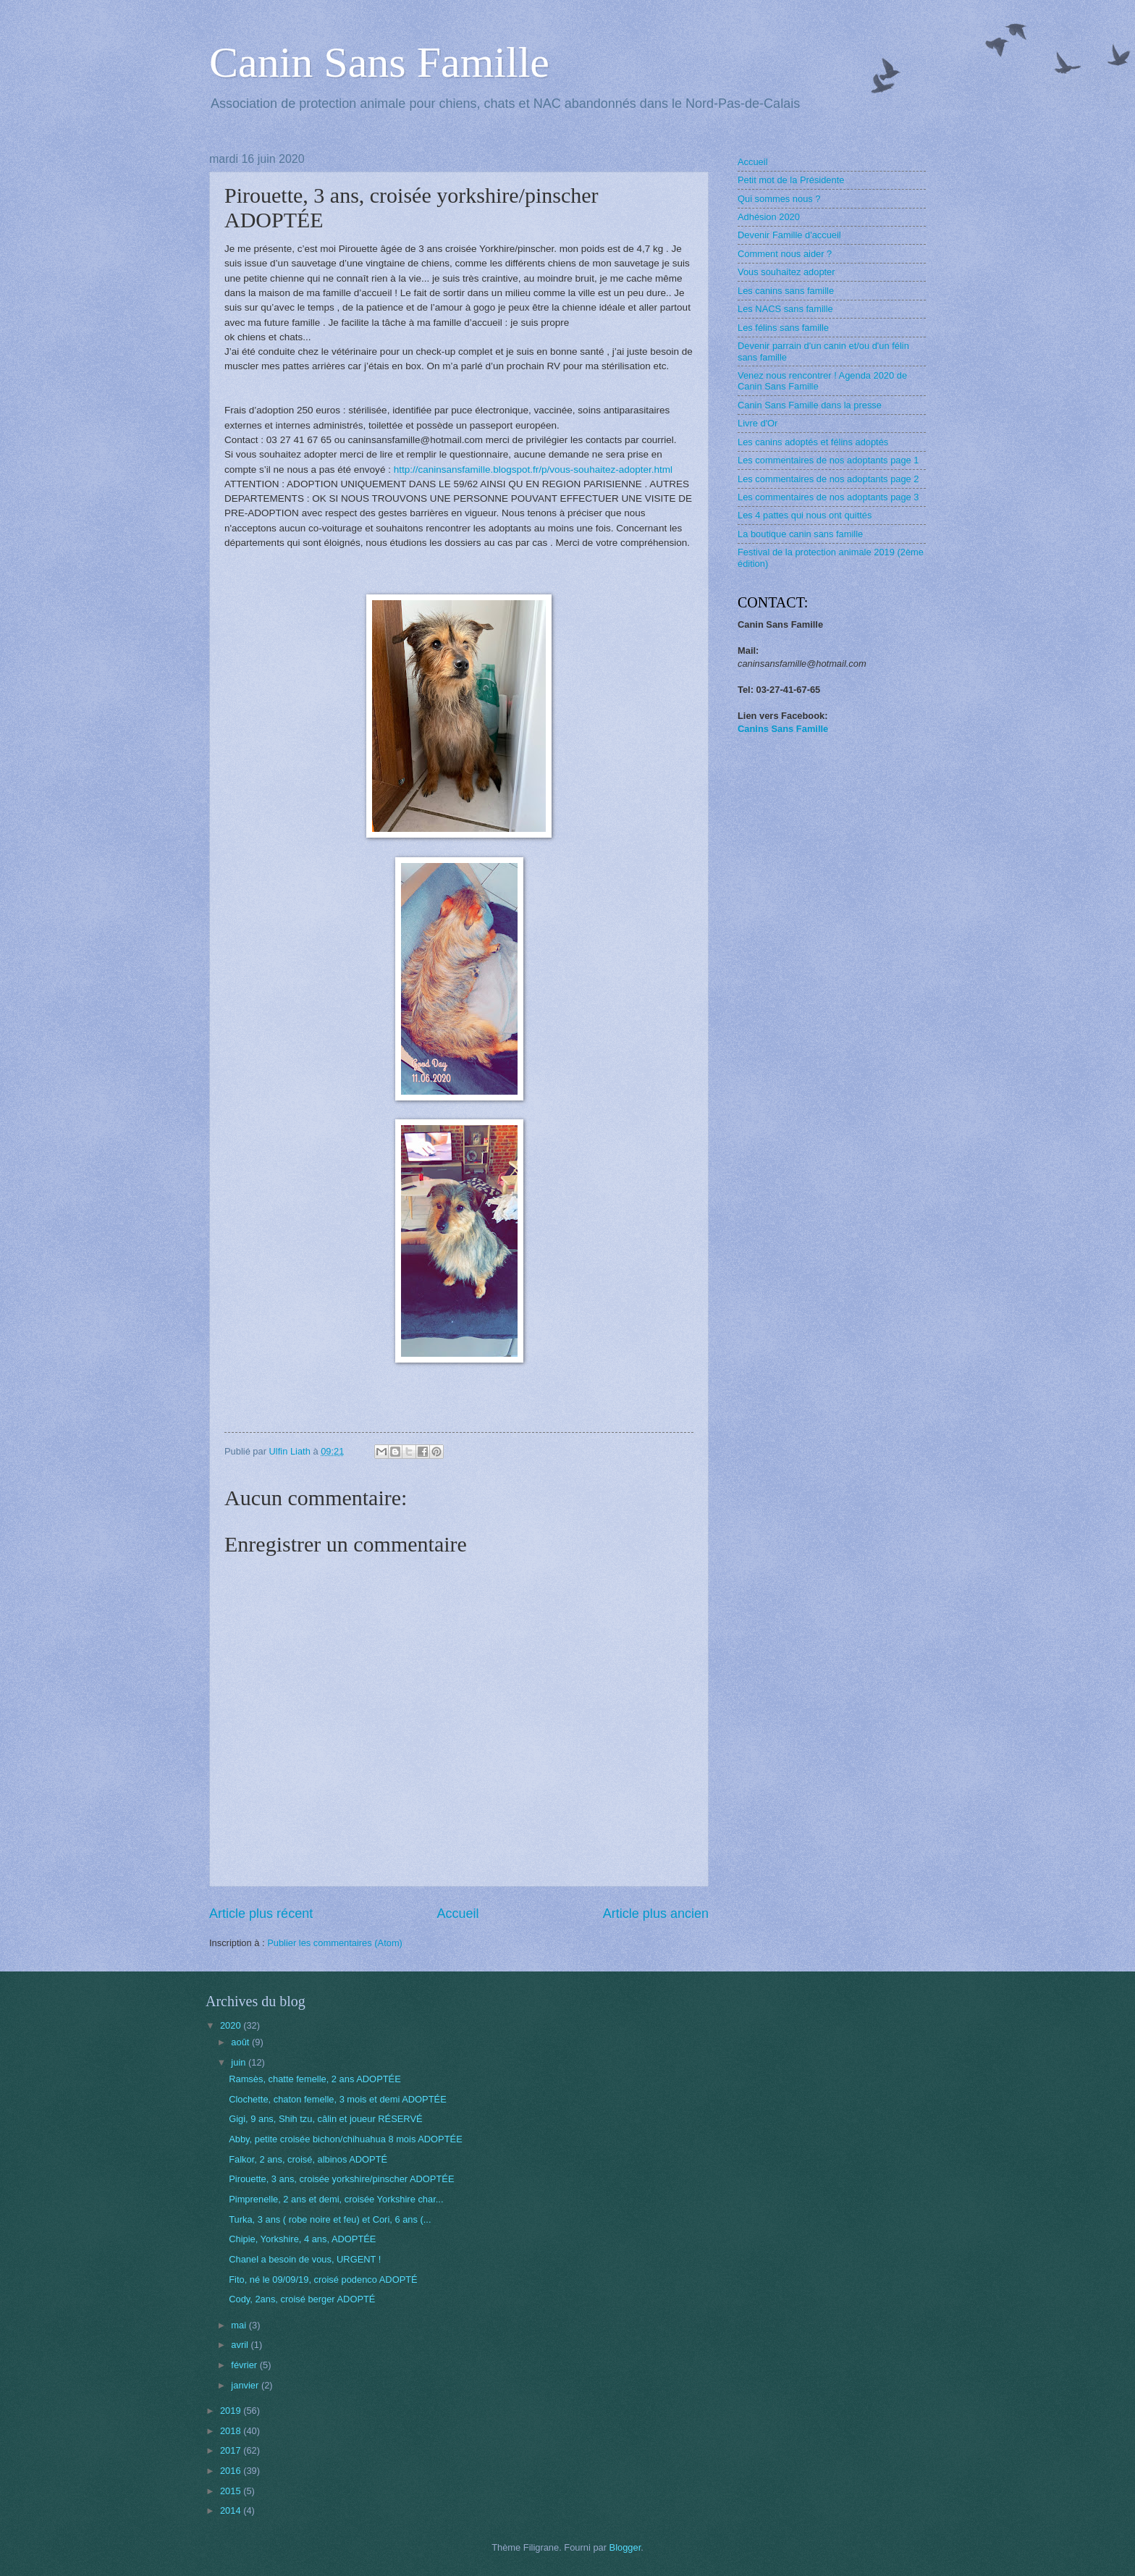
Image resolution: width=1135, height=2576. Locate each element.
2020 (231, 2025)
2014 (231, 2510)
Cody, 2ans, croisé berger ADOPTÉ (302, 2299)
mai (239, 2325)
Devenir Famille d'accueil (789, 235)
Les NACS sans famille (785, 308)
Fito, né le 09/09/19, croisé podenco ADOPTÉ (323, 2279)
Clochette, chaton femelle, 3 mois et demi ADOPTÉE (338, 2099)
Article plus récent (261, 1913)
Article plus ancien (656, 1913)
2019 (231, 2410)
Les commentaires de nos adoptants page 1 (828, 460)
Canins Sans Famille (783, 728)
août (241, 2042)
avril (240, 2344)
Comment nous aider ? (785, 253)
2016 (231, 2470)
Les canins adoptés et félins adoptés (813, 442)
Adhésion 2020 (769, 216)
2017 (231, 2450)
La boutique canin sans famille (800, 534)
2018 (231, 2430)
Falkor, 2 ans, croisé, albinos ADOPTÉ (308, 2159)
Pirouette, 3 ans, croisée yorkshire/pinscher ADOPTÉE (341, 2178)
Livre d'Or (757, 423)
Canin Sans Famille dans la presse (810, 405)
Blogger (625, 2547)
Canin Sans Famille (379, 62)
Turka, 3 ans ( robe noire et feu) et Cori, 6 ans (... (330, 2219)
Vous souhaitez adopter (786, 271)
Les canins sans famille (786, 290)
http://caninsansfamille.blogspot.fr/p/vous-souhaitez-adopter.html (533, 469)
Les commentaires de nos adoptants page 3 (828, 497)
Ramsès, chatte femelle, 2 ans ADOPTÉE (315, 2079)
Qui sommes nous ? (779, 198)
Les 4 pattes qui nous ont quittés (805, 515)
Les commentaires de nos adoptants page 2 (828, 478)
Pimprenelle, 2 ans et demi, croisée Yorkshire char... (336, 2199)
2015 (231, 2490)
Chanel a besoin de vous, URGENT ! (305, 2259)
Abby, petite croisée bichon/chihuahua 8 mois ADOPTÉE (346, 2139)
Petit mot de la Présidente (791, 179)
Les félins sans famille (783, 327)
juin (239, 2062)
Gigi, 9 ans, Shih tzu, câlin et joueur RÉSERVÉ (325, 2118)
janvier (246, 2385)
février (245, 2365)
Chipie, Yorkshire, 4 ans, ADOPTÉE (302, 2239)
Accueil (457, 1913)
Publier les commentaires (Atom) (334, 1942)
